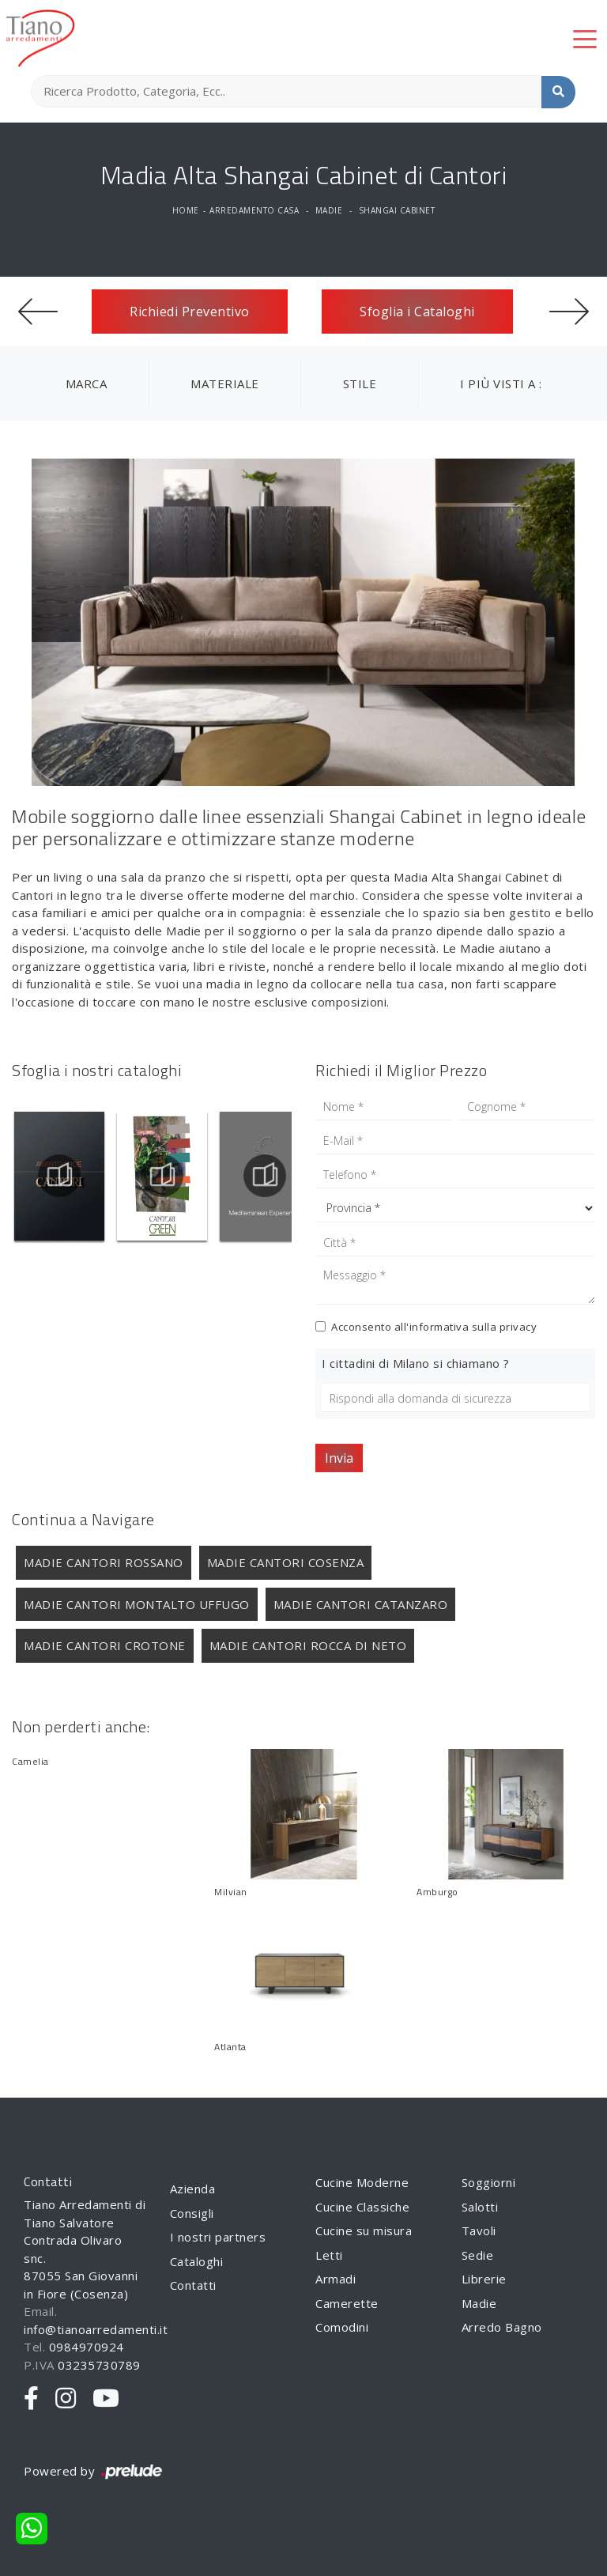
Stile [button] (360, 383)
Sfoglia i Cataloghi (417, 311)
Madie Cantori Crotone (105, 1645)
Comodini (341, 2327)
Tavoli (479, 2230)
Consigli (192, 2213)
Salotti (480, 2207)
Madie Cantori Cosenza (285, 1562)
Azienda (193, 2188)
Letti (329, 2255)
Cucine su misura (363, 2230)
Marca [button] (86, 383)
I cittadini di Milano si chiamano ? (416, 1363)
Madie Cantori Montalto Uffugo (137, 1604)
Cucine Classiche (362, 2207)
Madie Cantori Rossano (103, 1562)
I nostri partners (218, 2237)
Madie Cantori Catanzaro (360, 1604)
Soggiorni (489, 2182)
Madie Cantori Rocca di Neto (308, 1645)
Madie (329, 210)
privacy (518, 1327)
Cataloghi (197, 2261)
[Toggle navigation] (585, 38)
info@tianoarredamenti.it (96, 2329)
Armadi (335, 2279)
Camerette (347, 2303)
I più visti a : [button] (501, 383)
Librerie (484, 2279)
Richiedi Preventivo (190, 311)
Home (185, 210)
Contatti (193, 2285)
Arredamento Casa (254, 210)
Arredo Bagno (502, 2327)
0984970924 (86, 2347)
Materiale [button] (224, 383)
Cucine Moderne (362, 2182)
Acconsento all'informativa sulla (434, 1327)
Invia (339, 1458)
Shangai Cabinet (397, 210)
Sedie (478, 2255)
